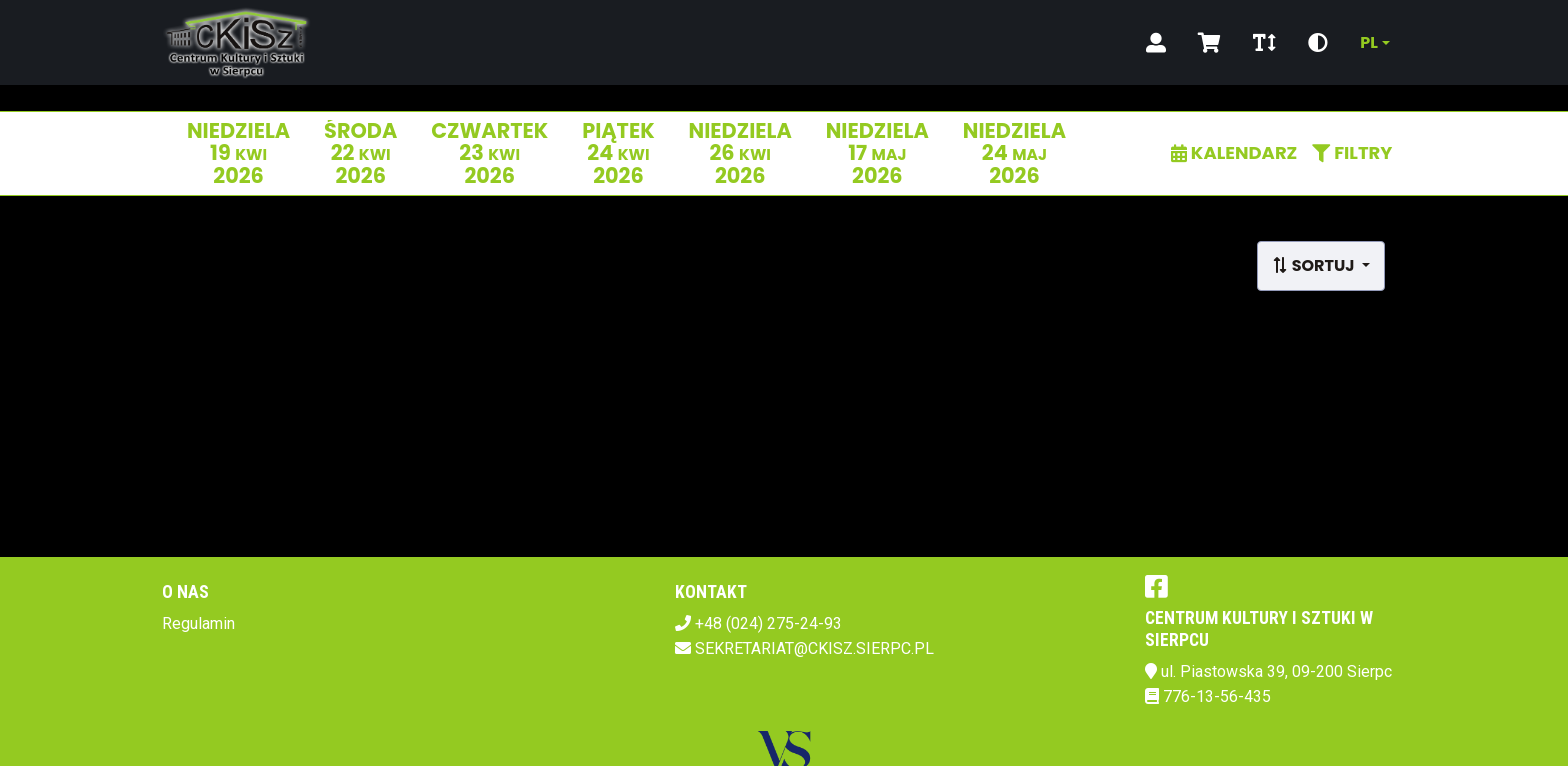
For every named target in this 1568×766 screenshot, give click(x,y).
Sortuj (1315, 265)
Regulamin (198, 623)
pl (1369, 43)
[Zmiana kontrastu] (1318, 43)
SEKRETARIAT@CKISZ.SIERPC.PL (814, 648)
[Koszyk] (1209, 43)
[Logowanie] (1156, 43)
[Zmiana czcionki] (1264, 43)
